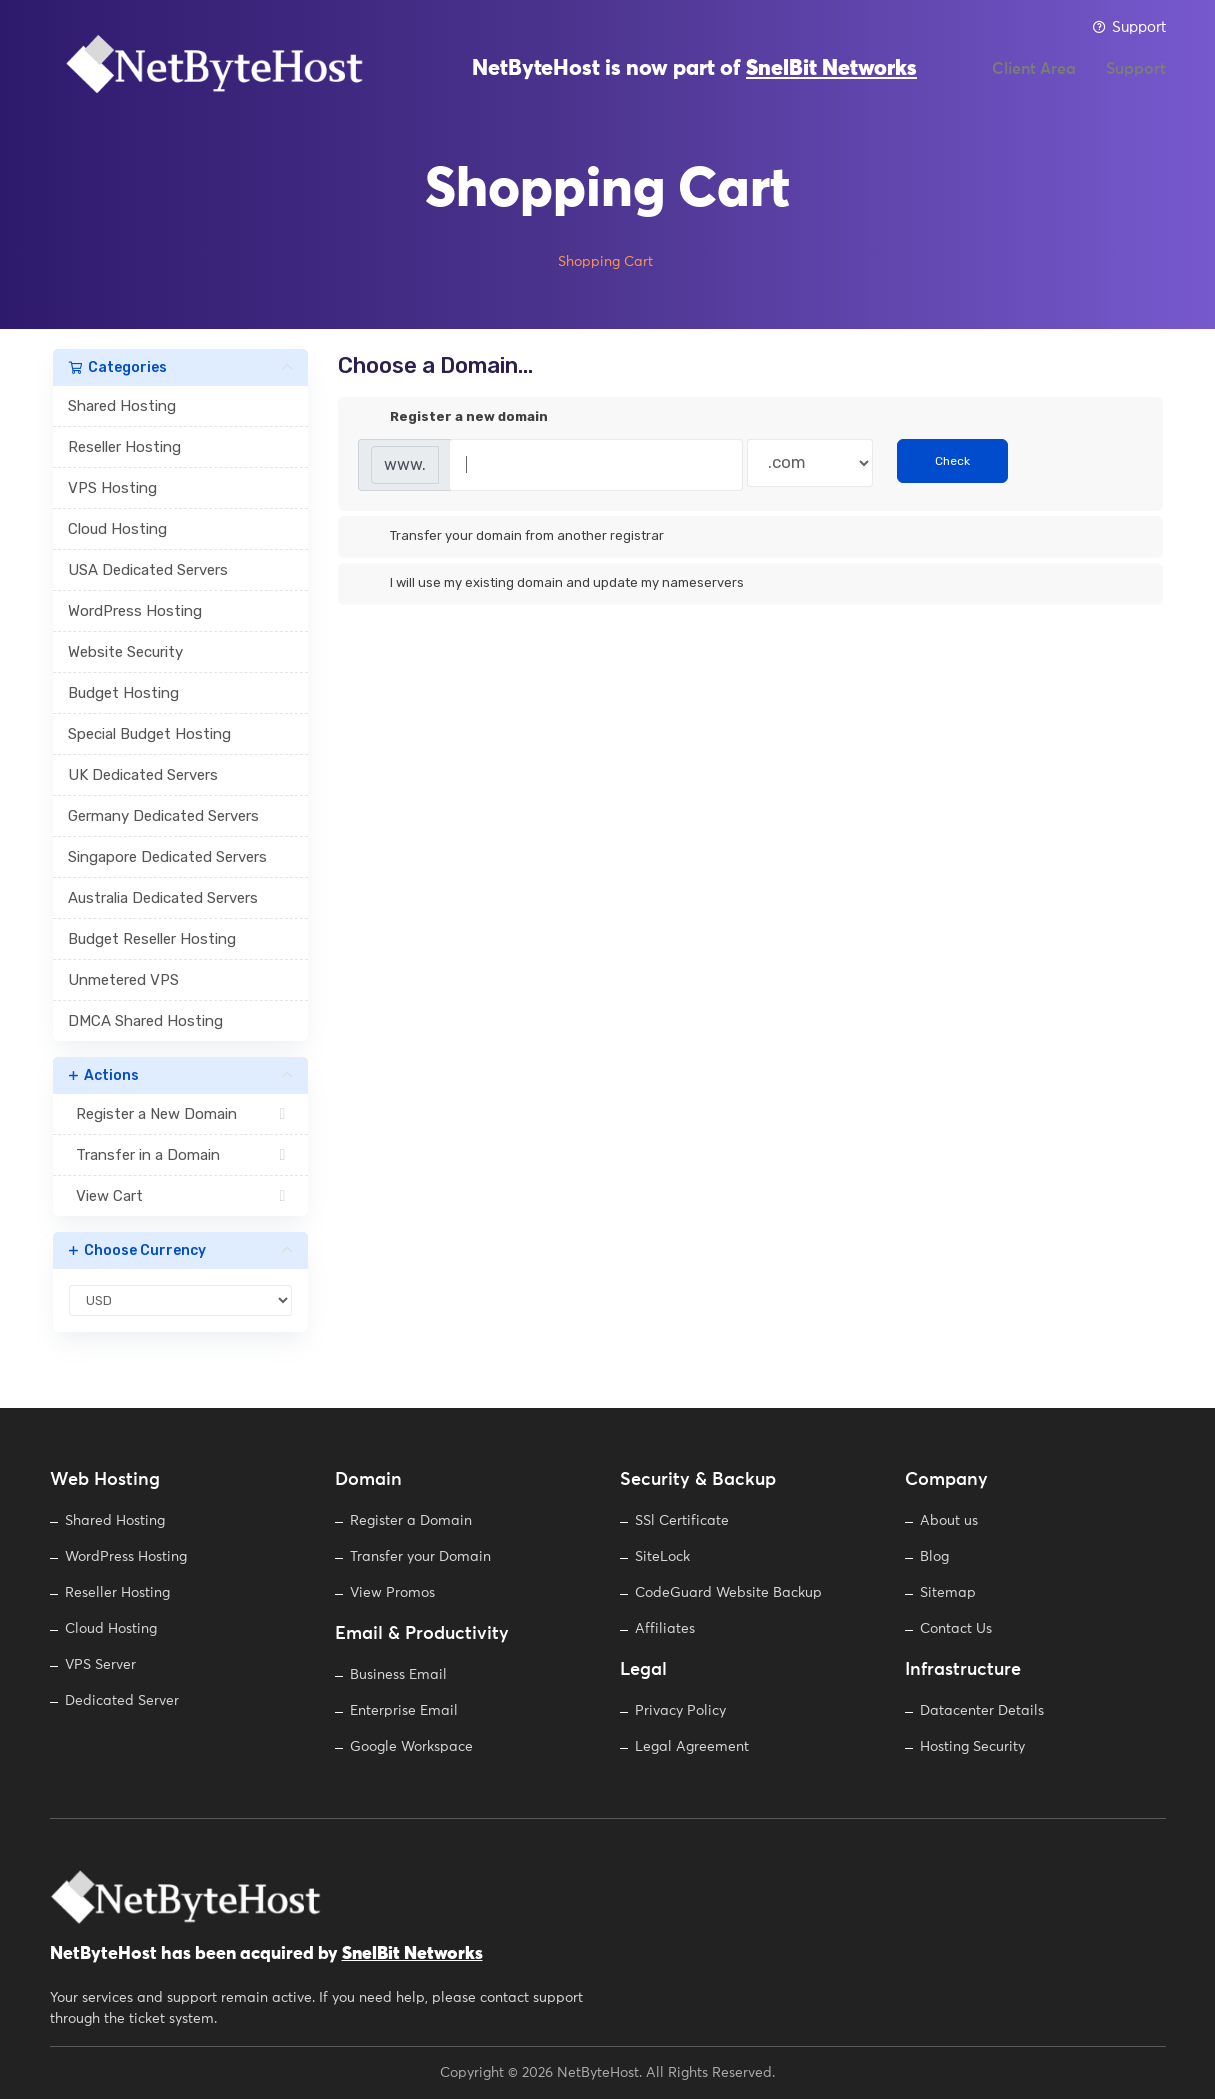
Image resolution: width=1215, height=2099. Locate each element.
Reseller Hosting (124, 447)
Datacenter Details (982, 1711)
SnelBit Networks (831, 80)
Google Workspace (411, 1747)
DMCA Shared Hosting (145, 1021)
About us (949, 1521)
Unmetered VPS (123, 980)
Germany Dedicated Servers (163, 816)
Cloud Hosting (117, 529)
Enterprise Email (404, 1711)
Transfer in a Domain (180, 1155)
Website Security (125, 652)
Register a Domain (411, 1521)
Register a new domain (453, 418)
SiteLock (662, 1557)
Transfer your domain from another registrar (511, 537)
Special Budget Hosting (149, 734)
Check (952, 461)
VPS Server (100, 1665)
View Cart (180, 1196)
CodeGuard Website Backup (728, 1593)
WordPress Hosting (135, 611)
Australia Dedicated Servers (163, 898)
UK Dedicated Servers (143, 775)
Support (1129, 27)
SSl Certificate (682, 1521)
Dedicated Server (122, 1701)
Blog (934, 1557)
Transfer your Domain (420, 1557)
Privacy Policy (680, 1711)
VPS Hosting (112, 488)
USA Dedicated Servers (148, 570)
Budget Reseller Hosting (152, 939)
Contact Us (956, 1629)
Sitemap (948, 1593)
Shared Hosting (122, 406)
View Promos (392, 1593)
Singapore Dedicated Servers (167, 857)
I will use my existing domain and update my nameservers (551, 584)
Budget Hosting (123, 693)
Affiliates (665, 1629)
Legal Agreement (692, 1747)
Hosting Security (972, 1747)
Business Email (398, 1675)
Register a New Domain (180, 1114)
